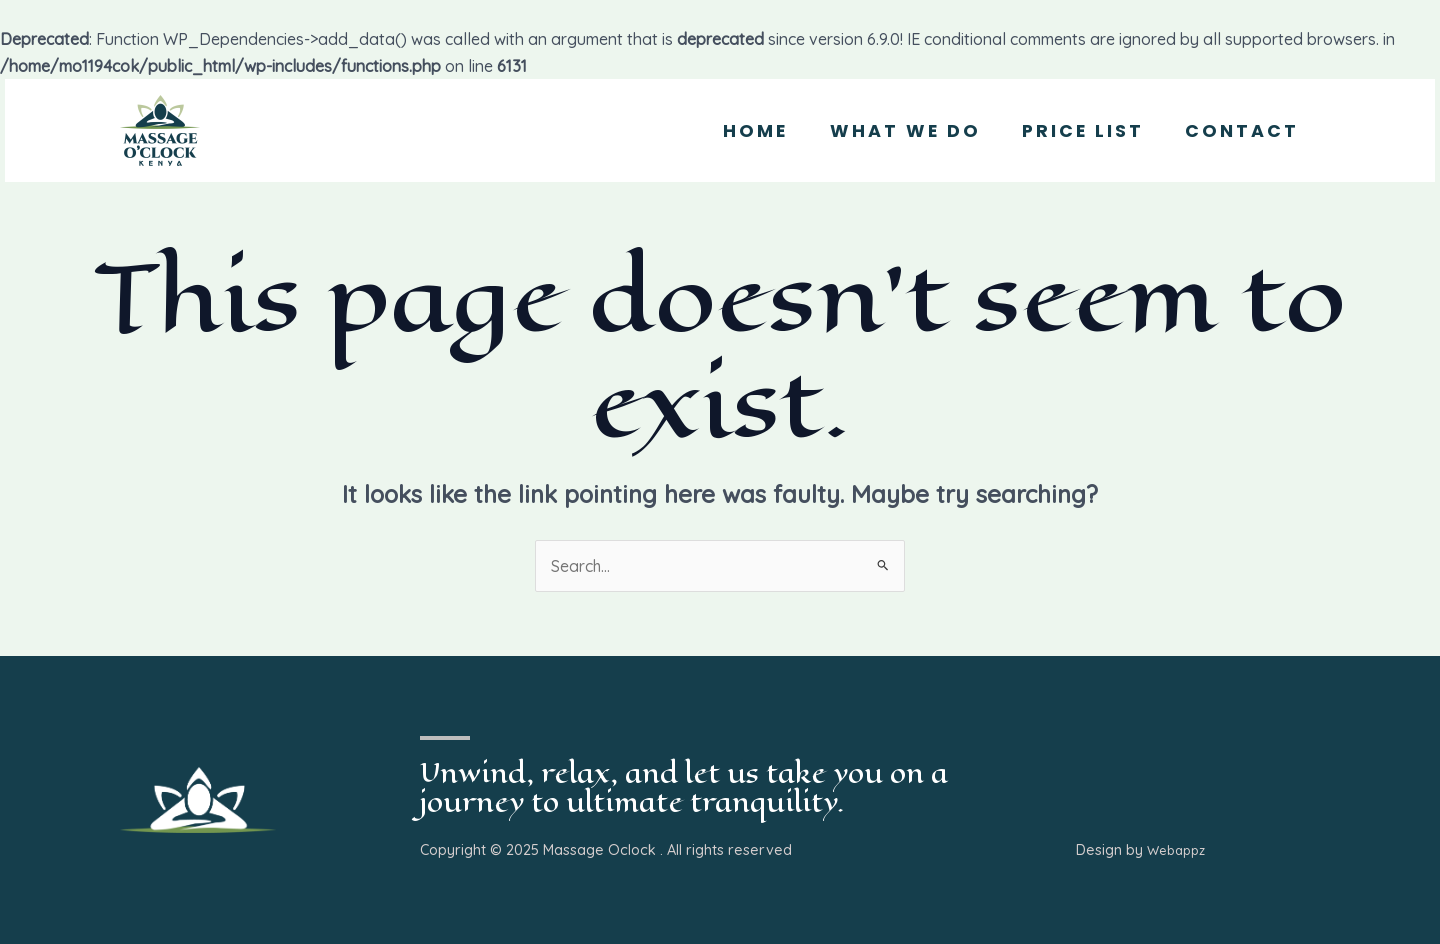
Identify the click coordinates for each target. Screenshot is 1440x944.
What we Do (888, 131)
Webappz (1176, 851)
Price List (1073, 131)
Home (732, 131)
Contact (1239, 131)
